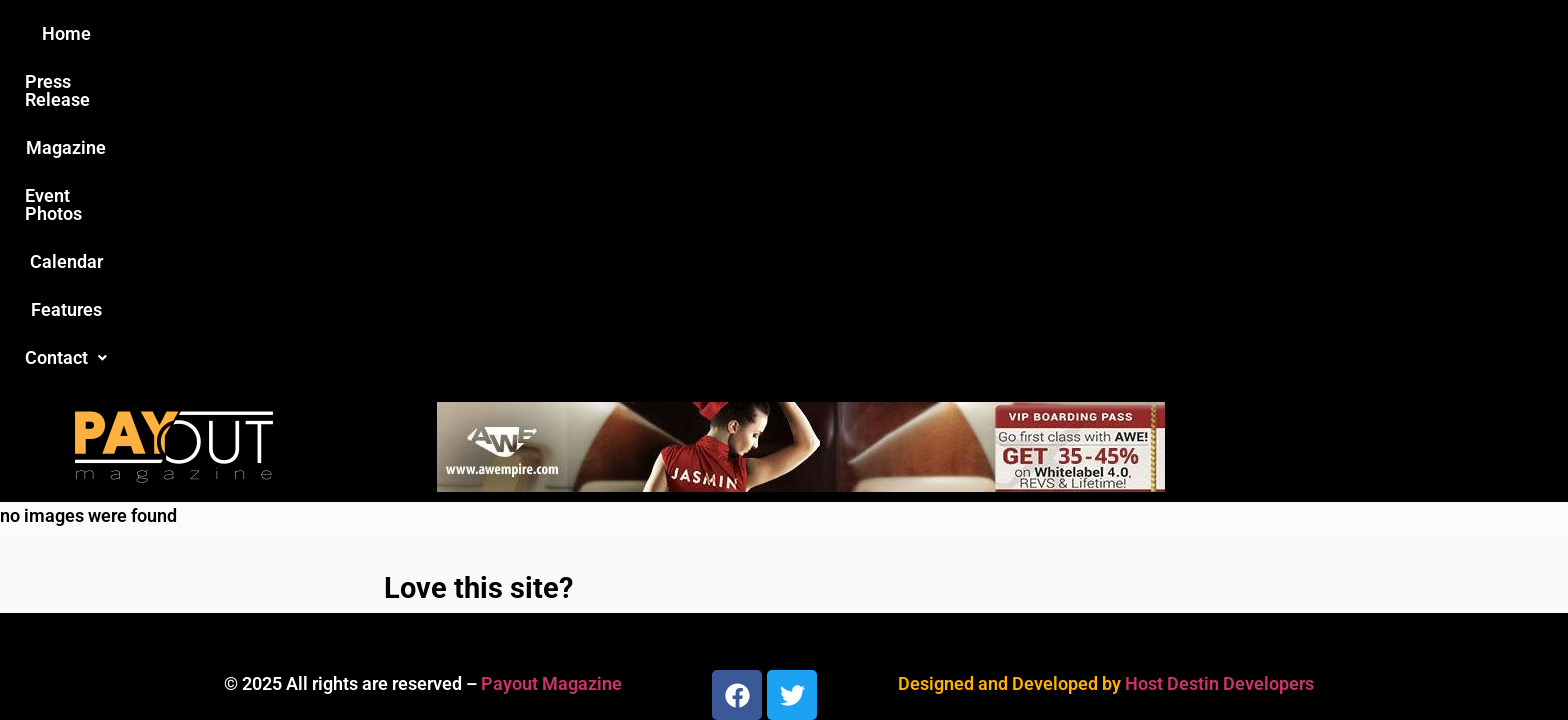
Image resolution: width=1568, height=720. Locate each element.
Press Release (542, 33)
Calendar (912, 33)
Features (1014, 33)
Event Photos (793, 33)
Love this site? (478, 264)
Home (430, 33)
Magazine (670, 33)
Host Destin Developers (1219, 359)
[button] (1121, 34)
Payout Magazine (551, 359)
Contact (1121, 33)
